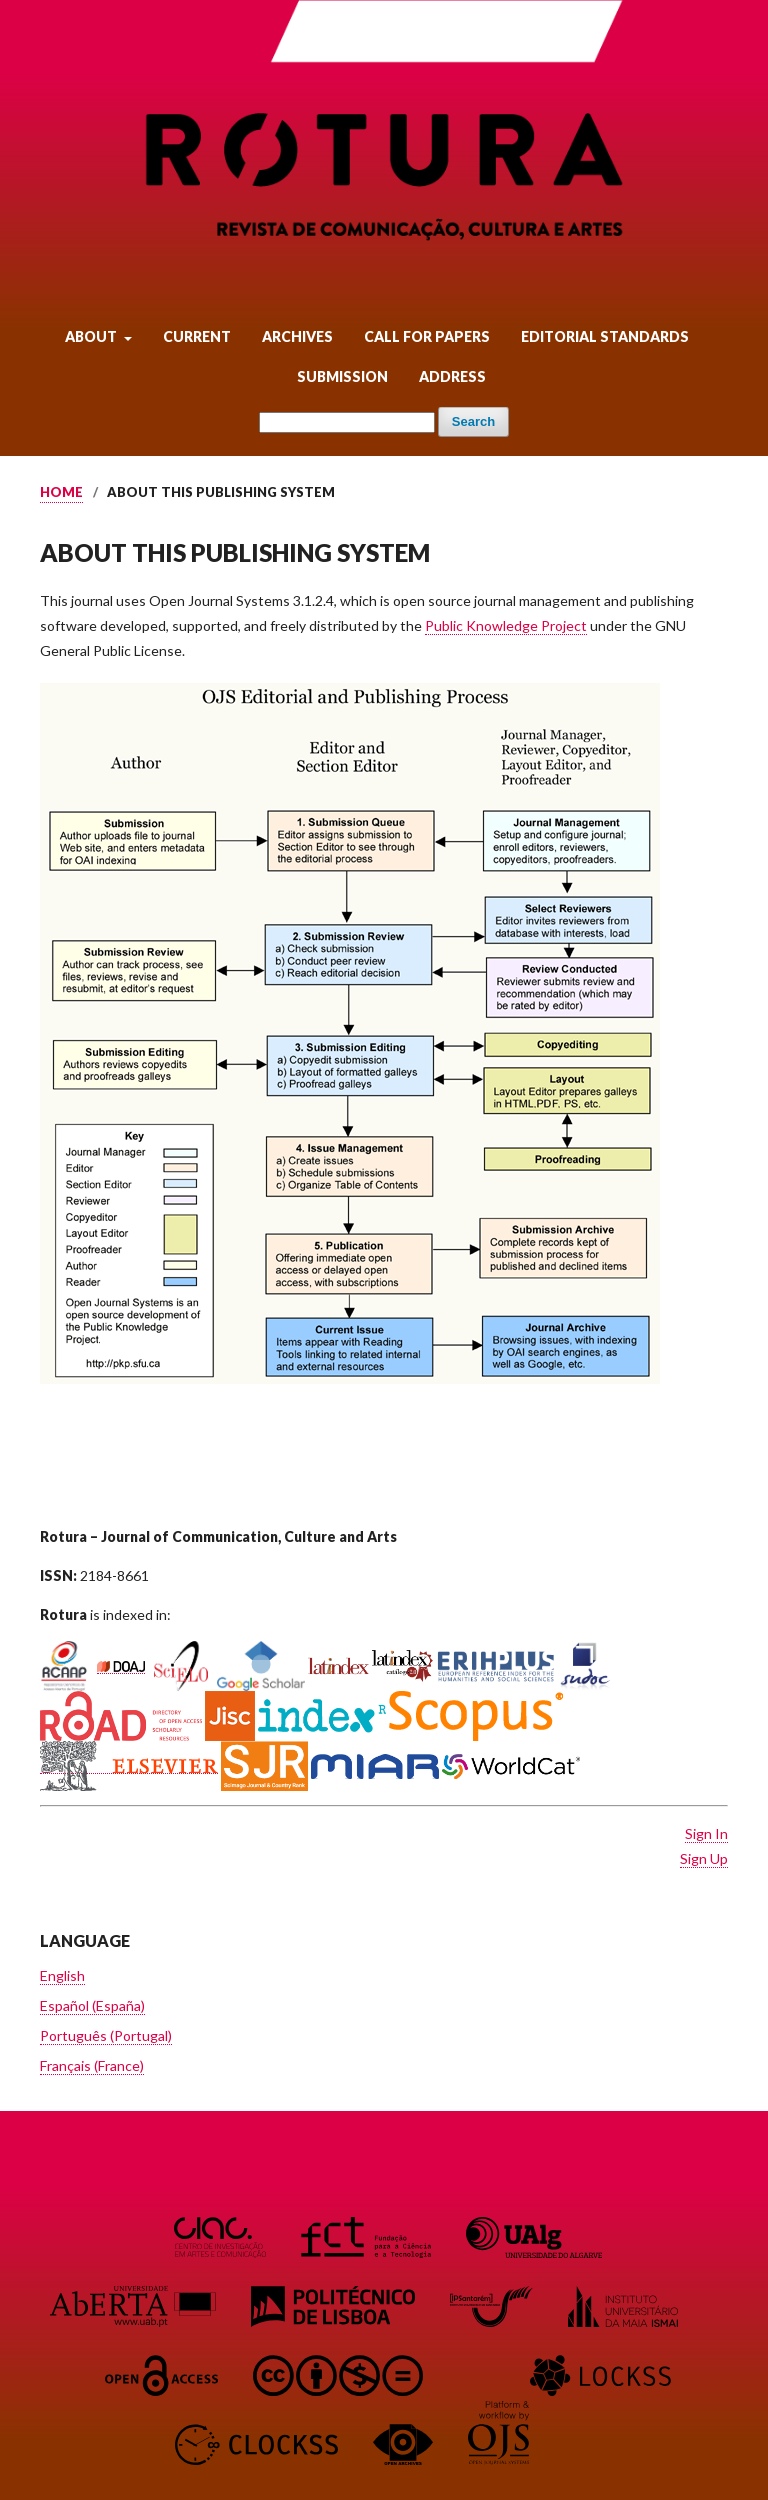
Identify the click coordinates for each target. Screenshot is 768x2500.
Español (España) (92, 2005)
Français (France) (92, 2065)
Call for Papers (427, 336)
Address (452, 376)
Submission (342, 376)
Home (61, 492)
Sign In (706, 1833)
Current (197, 336)
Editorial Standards (605, 336)
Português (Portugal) (106, 2035)
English (62, 1975)
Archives (297, 336)
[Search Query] (347, 422)
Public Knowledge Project (506, 625)
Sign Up (704, 1858)
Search (473, 421)
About (92, 336)
